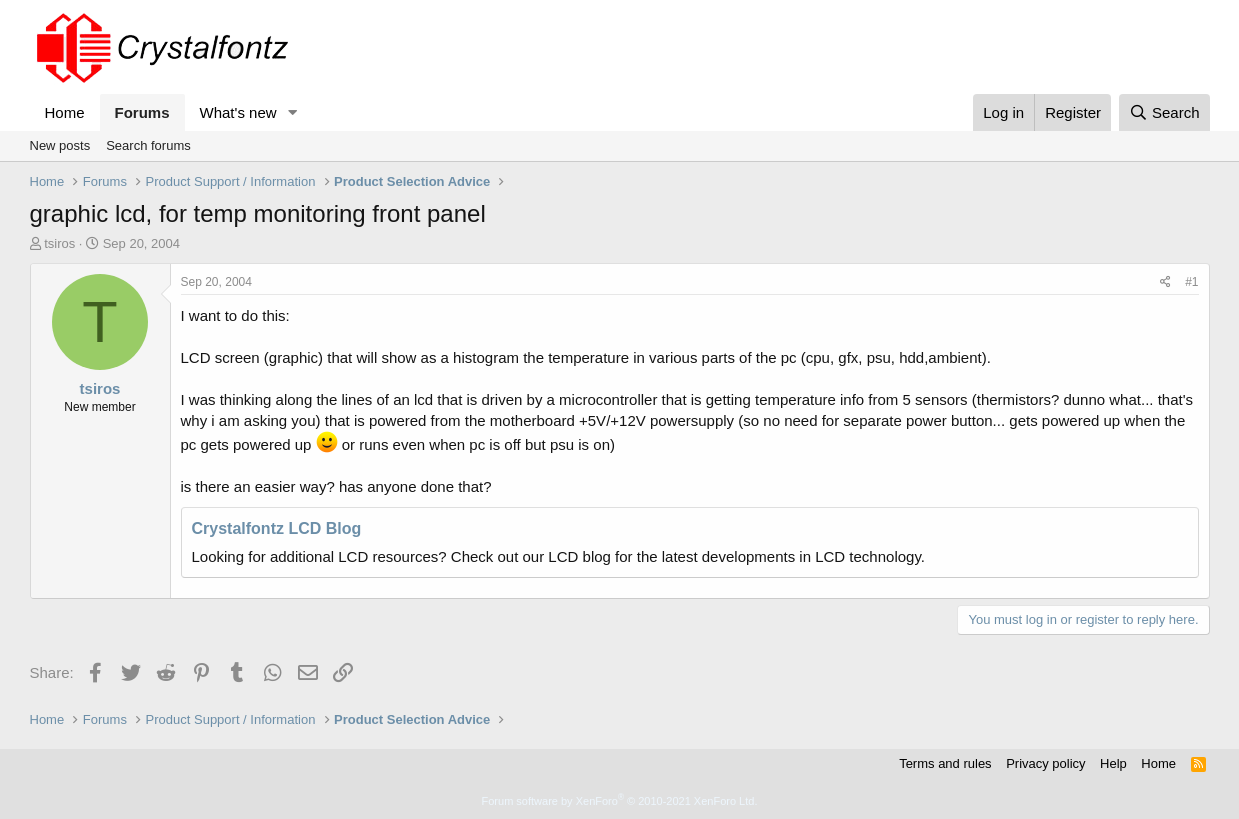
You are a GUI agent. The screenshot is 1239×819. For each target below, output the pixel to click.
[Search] (1164, 112)
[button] (292, 112)
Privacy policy (1045, 763)
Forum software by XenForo (620, 801)
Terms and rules (945, 763)
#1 (1191, 282)
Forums (142, 112)
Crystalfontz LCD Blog (277, 528)
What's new (238, 112)
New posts (60, 145)
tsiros (59, 243)
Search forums (148, 145)
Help (1113, 763)
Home (65, 112)
